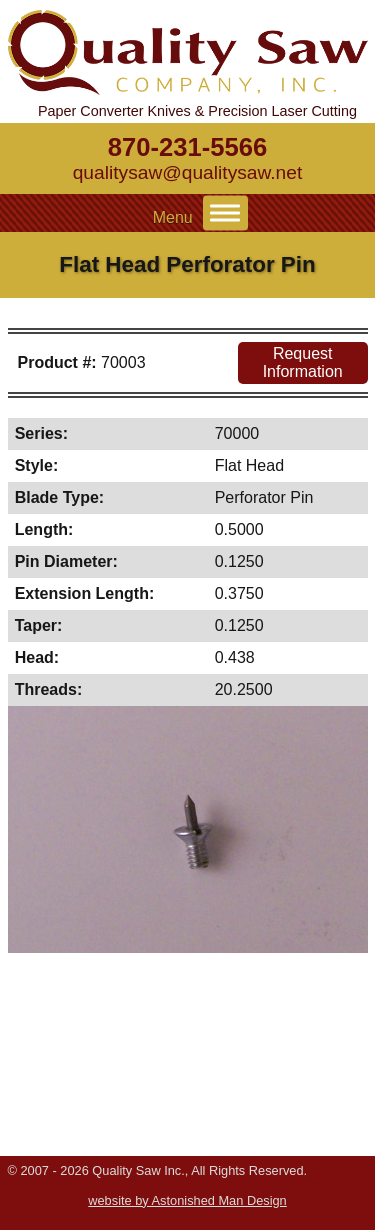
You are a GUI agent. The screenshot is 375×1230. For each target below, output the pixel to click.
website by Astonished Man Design (187, 1200)
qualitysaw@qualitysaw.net (188, 172)
